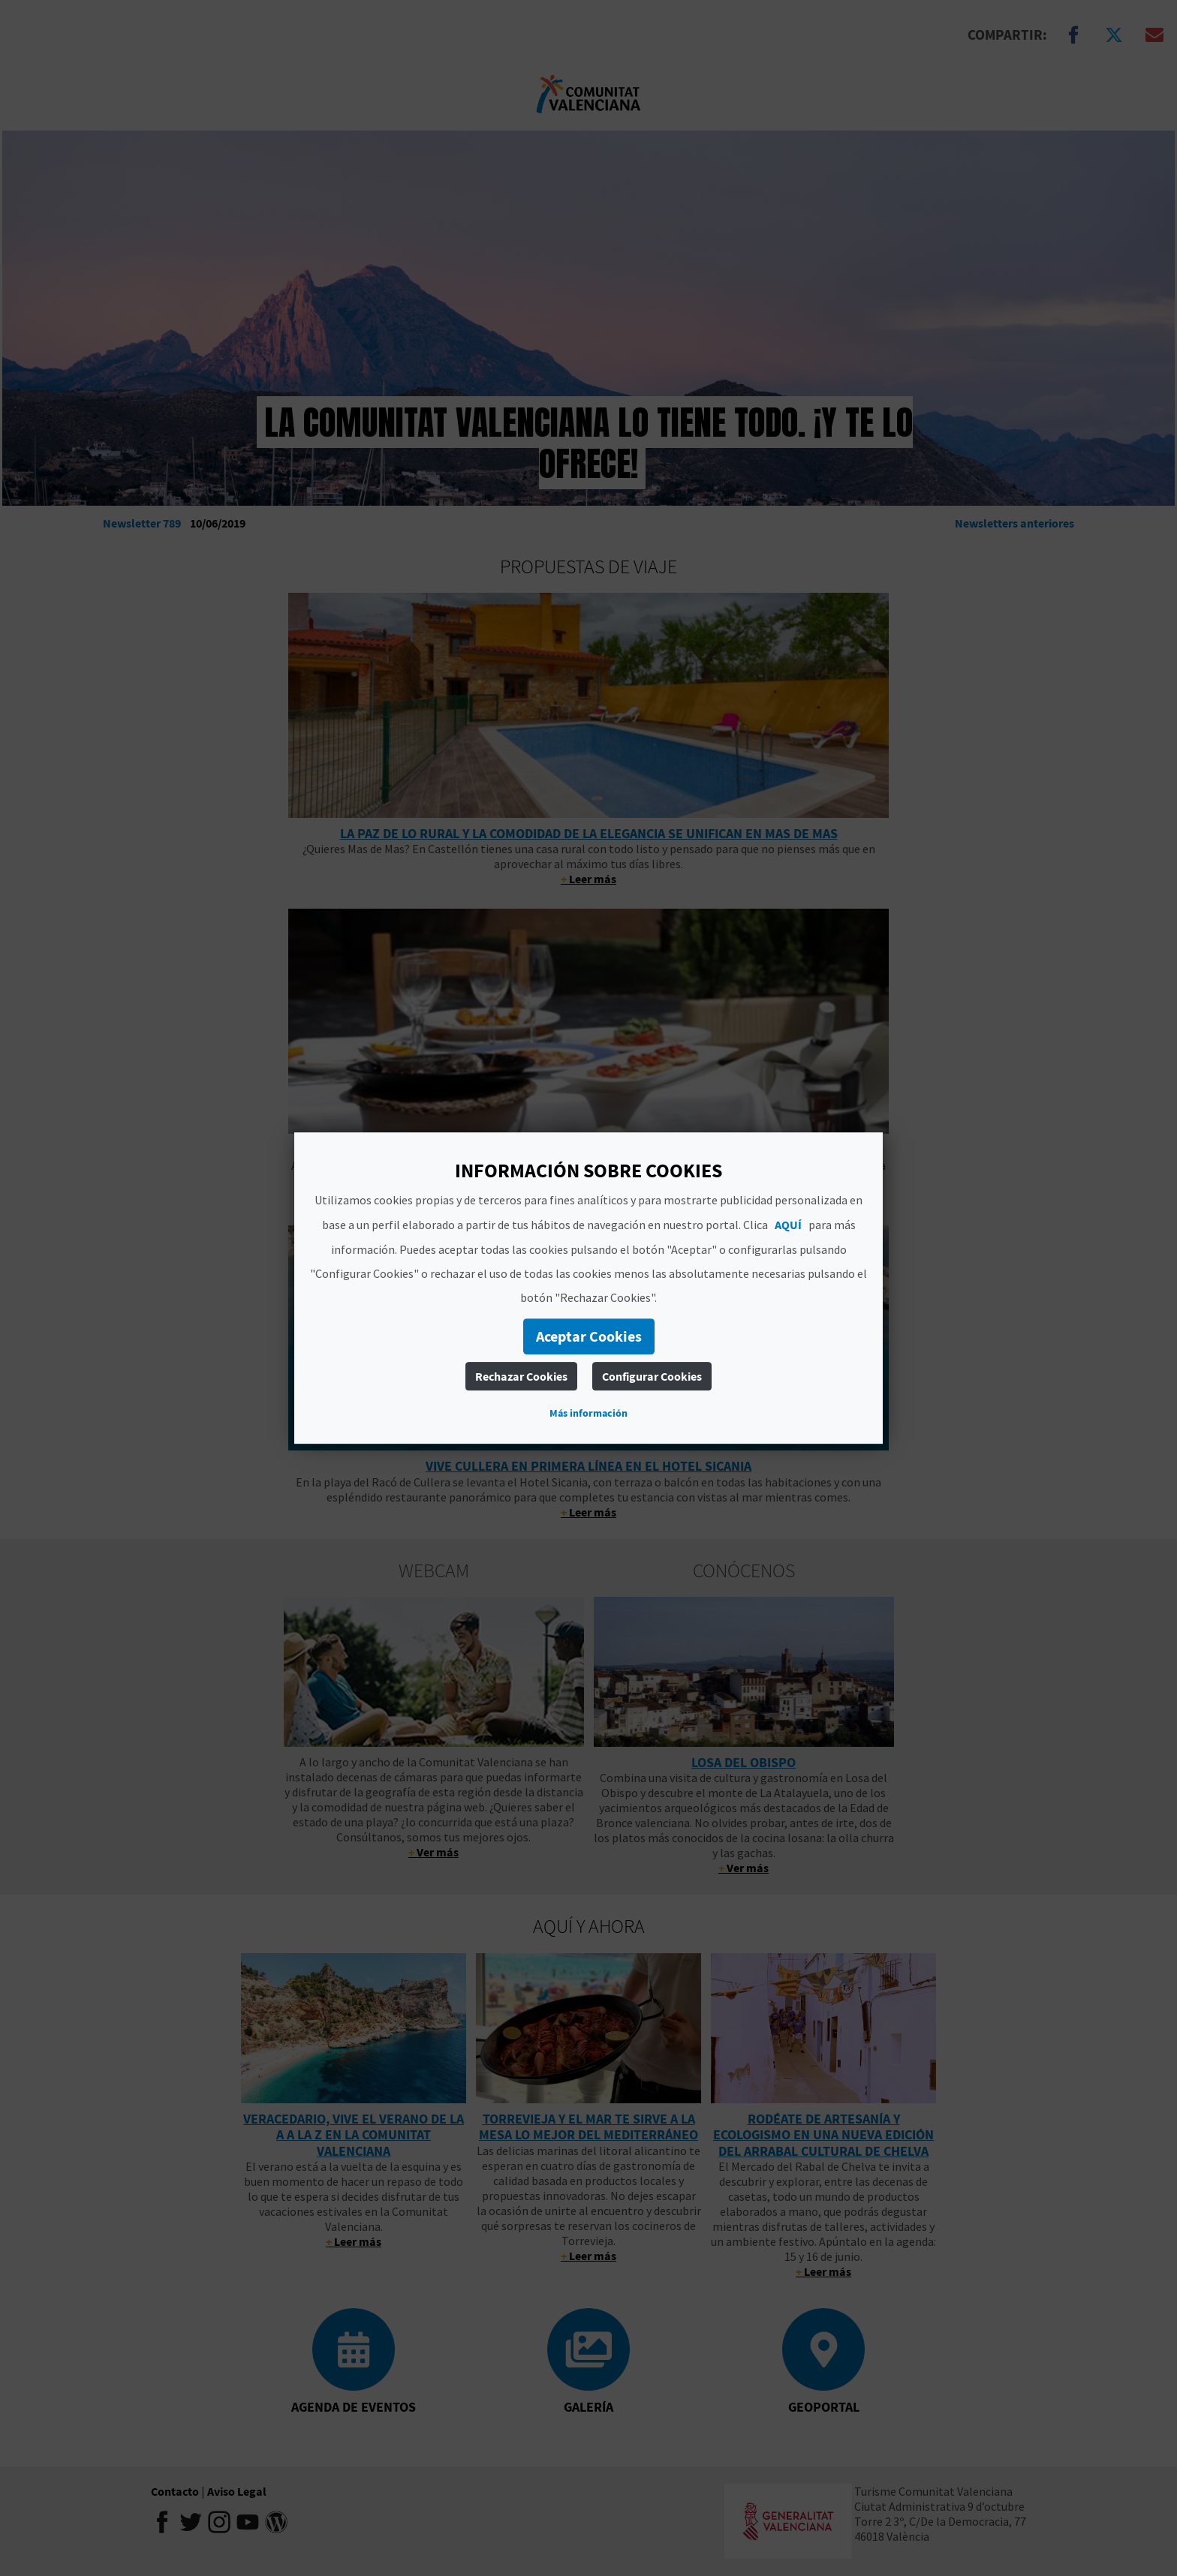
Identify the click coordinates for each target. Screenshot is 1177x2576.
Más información (588, 1413)
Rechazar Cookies (521, 1376)
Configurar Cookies (652, 1376)
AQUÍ (788, 1224)
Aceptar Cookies (589, 1336)
